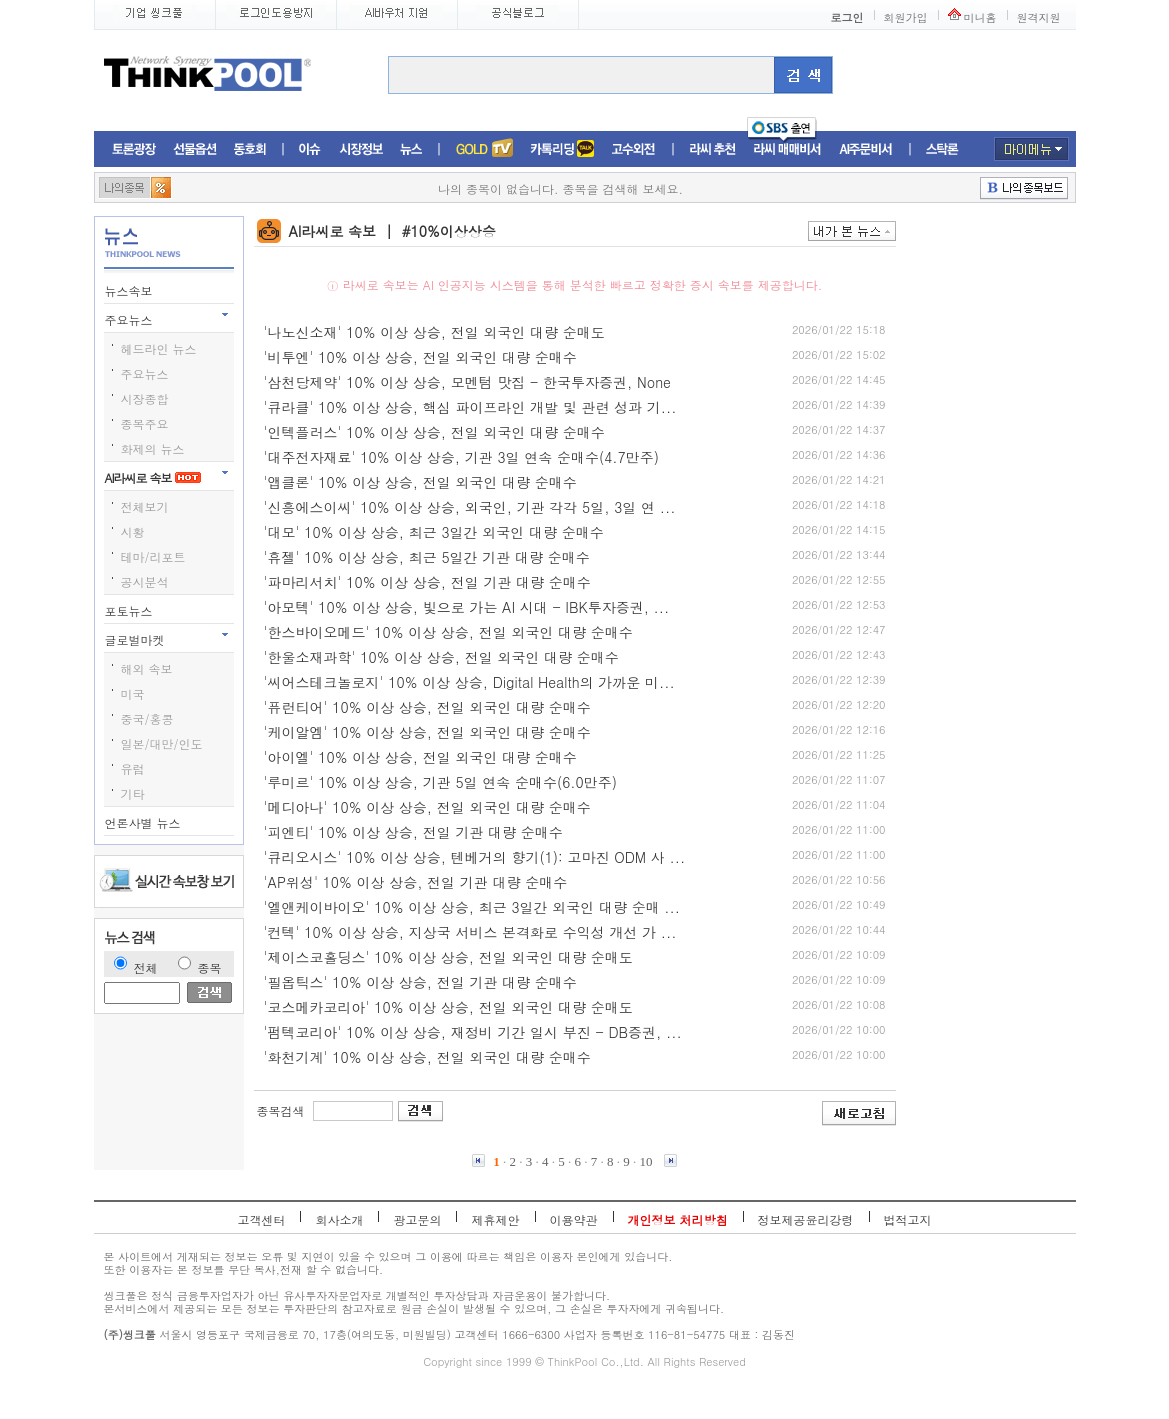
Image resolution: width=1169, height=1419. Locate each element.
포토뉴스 (131, 610)
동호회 (250, 149)
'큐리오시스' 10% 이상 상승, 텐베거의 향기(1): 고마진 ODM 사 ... (475, 857)
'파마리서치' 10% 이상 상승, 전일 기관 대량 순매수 (427, 582)
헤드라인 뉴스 (159, 348)
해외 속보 (147, 668)
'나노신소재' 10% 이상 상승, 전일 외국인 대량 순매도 (434, 332)
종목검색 (281, 1110)
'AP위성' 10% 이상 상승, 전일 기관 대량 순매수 (416, 882)
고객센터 (261, 1219)
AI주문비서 (866, 149)
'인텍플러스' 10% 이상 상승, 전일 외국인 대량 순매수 (434, 432)
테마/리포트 (153, 556)
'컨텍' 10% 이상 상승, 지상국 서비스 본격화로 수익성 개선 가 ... (470, 932)
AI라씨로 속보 (153, 477)
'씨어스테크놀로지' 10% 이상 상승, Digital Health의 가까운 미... (469, 682)
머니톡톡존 (562, 149)
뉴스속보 (131, 290)
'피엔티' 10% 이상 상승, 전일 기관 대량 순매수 (413, 832)
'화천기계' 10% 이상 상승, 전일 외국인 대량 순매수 (427, 1057)
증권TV (484, 149)
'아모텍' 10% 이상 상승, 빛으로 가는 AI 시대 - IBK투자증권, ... (467, 607)
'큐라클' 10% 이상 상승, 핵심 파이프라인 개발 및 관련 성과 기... (470, 407)
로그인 (847, 17)
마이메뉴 (1031, 149)
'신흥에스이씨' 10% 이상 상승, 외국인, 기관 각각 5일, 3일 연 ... (470, 507)
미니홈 (980, 17)
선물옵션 (195, 149)
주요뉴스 (131, 319)
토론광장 (134, 149)
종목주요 (145, 423)
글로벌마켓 (137, 639)
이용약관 (574, 1219)
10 (646, 1161)
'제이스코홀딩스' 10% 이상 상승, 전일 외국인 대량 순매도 (448, 957)
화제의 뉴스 (153, 448)
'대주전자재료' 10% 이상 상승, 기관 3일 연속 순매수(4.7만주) (462, 457)
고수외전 (634, 149)
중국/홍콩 (147, 718)
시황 (133, 531)
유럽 (133, 768)
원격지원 (1039, 17)
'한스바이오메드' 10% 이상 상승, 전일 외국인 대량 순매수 (448, 632)
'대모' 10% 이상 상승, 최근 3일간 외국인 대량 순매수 (434, 532)
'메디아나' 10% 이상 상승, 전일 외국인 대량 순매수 (427, 807)
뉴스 (411, 149)
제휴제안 (495, 1219)
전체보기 (145, 506)
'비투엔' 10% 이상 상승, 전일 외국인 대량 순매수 (420, 357)
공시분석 (145, 581)
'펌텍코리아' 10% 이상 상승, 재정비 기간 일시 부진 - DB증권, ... (473, 1032)
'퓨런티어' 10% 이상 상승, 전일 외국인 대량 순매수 (427, 707)
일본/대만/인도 (162, 743)
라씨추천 (712, 149)
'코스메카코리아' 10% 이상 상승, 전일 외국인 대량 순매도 (448, 1007)
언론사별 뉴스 (145, 822)
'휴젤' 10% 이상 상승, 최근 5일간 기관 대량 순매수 (427, 557)
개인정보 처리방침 (678, 1219)
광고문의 (417, 1219)
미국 (133, 693)
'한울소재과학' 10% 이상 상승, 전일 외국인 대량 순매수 (441, 657)
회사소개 (339, 1219)
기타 (133, 793)
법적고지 (908, 1219)
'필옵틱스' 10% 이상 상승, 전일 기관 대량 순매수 (420, 982)
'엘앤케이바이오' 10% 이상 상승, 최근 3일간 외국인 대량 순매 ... (472, 907)
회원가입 (906, 17)
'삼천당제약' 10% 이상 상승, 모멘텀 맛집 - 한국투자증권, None (467, 382)
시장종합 (145, 398)
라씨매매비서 (787, 149)
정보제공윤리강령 (806, 1219)
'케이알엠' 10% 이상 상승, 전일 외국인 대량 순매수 (427, 732)
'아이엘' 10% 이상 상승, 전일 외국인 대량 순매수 (420, 757)
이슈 (310, 149)
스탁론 (942, 149)
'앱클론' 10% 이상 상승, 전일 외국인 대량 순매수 (420, 482)
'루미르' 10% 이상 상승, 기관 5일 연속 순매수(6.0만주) (441, 782)
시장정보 (361, 149)
